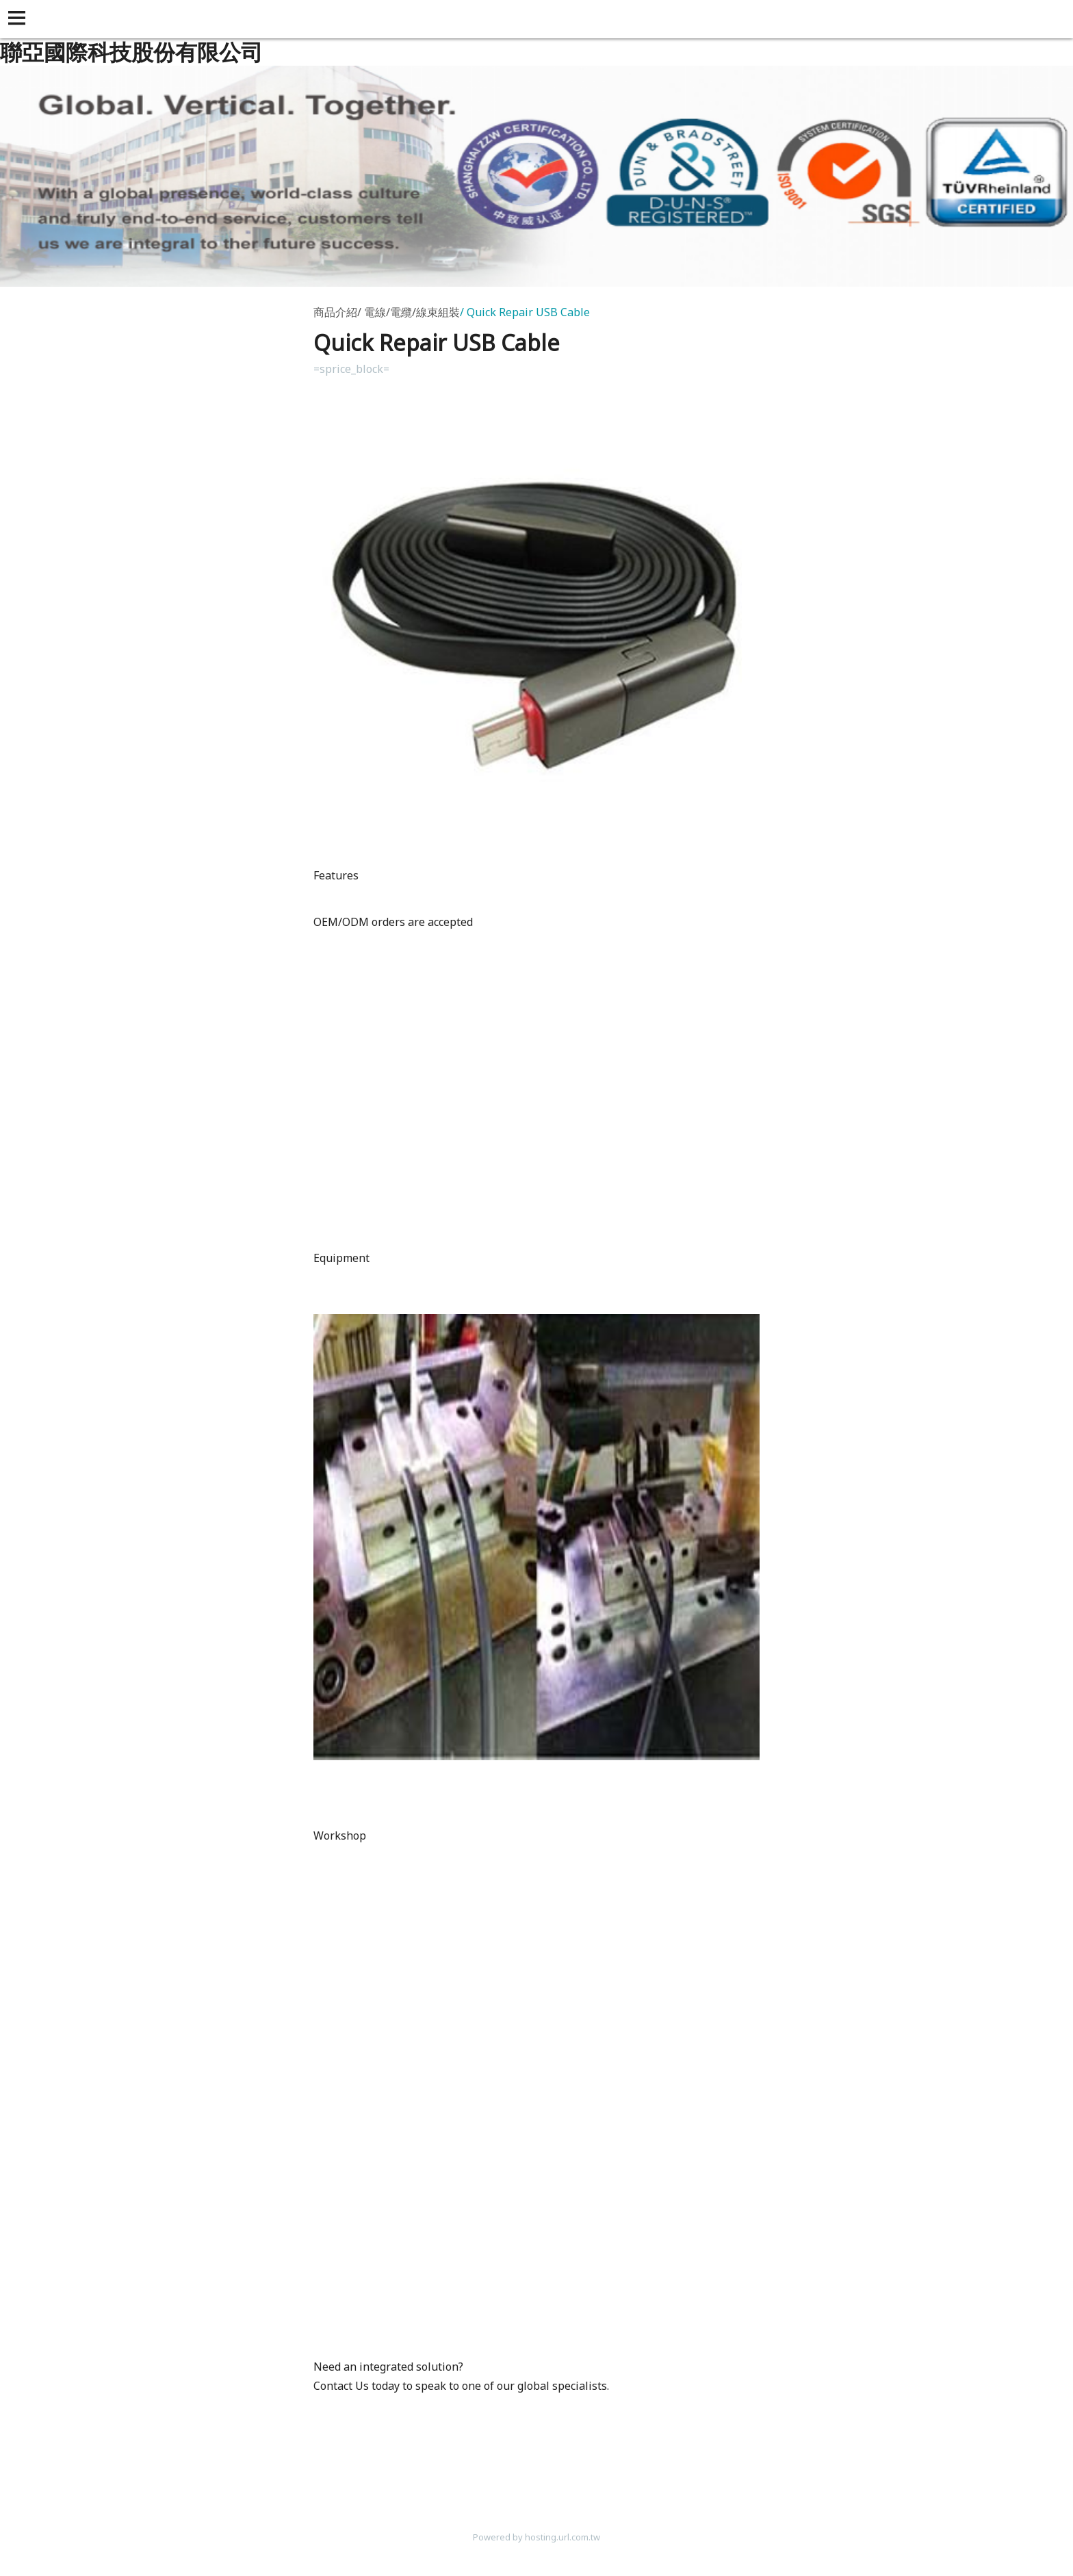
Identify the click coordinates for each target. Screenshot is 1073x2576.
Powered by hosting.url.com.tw (536, 2537)
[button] (19, 19)
